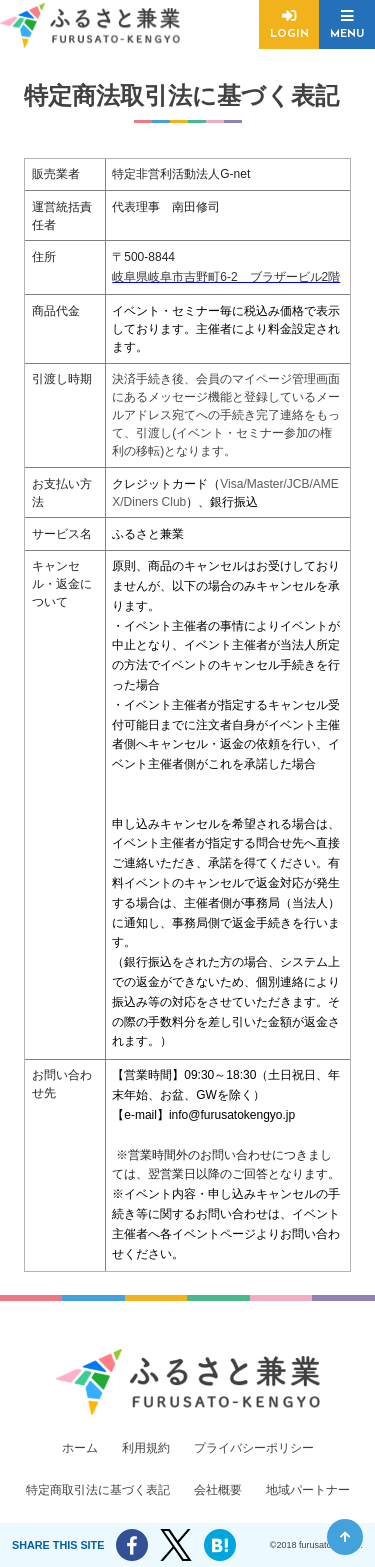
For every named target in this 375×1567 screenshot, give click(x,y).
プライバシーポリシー (254, 1448)
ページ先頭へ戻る (345, 1537)
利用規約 (146, 1448)
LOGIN (289, 34)
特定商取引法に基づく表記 (98, 1490)
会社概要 (218, 1490)
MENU (347, 34)
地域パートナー (308, 1490)
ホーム (80, 1448)
